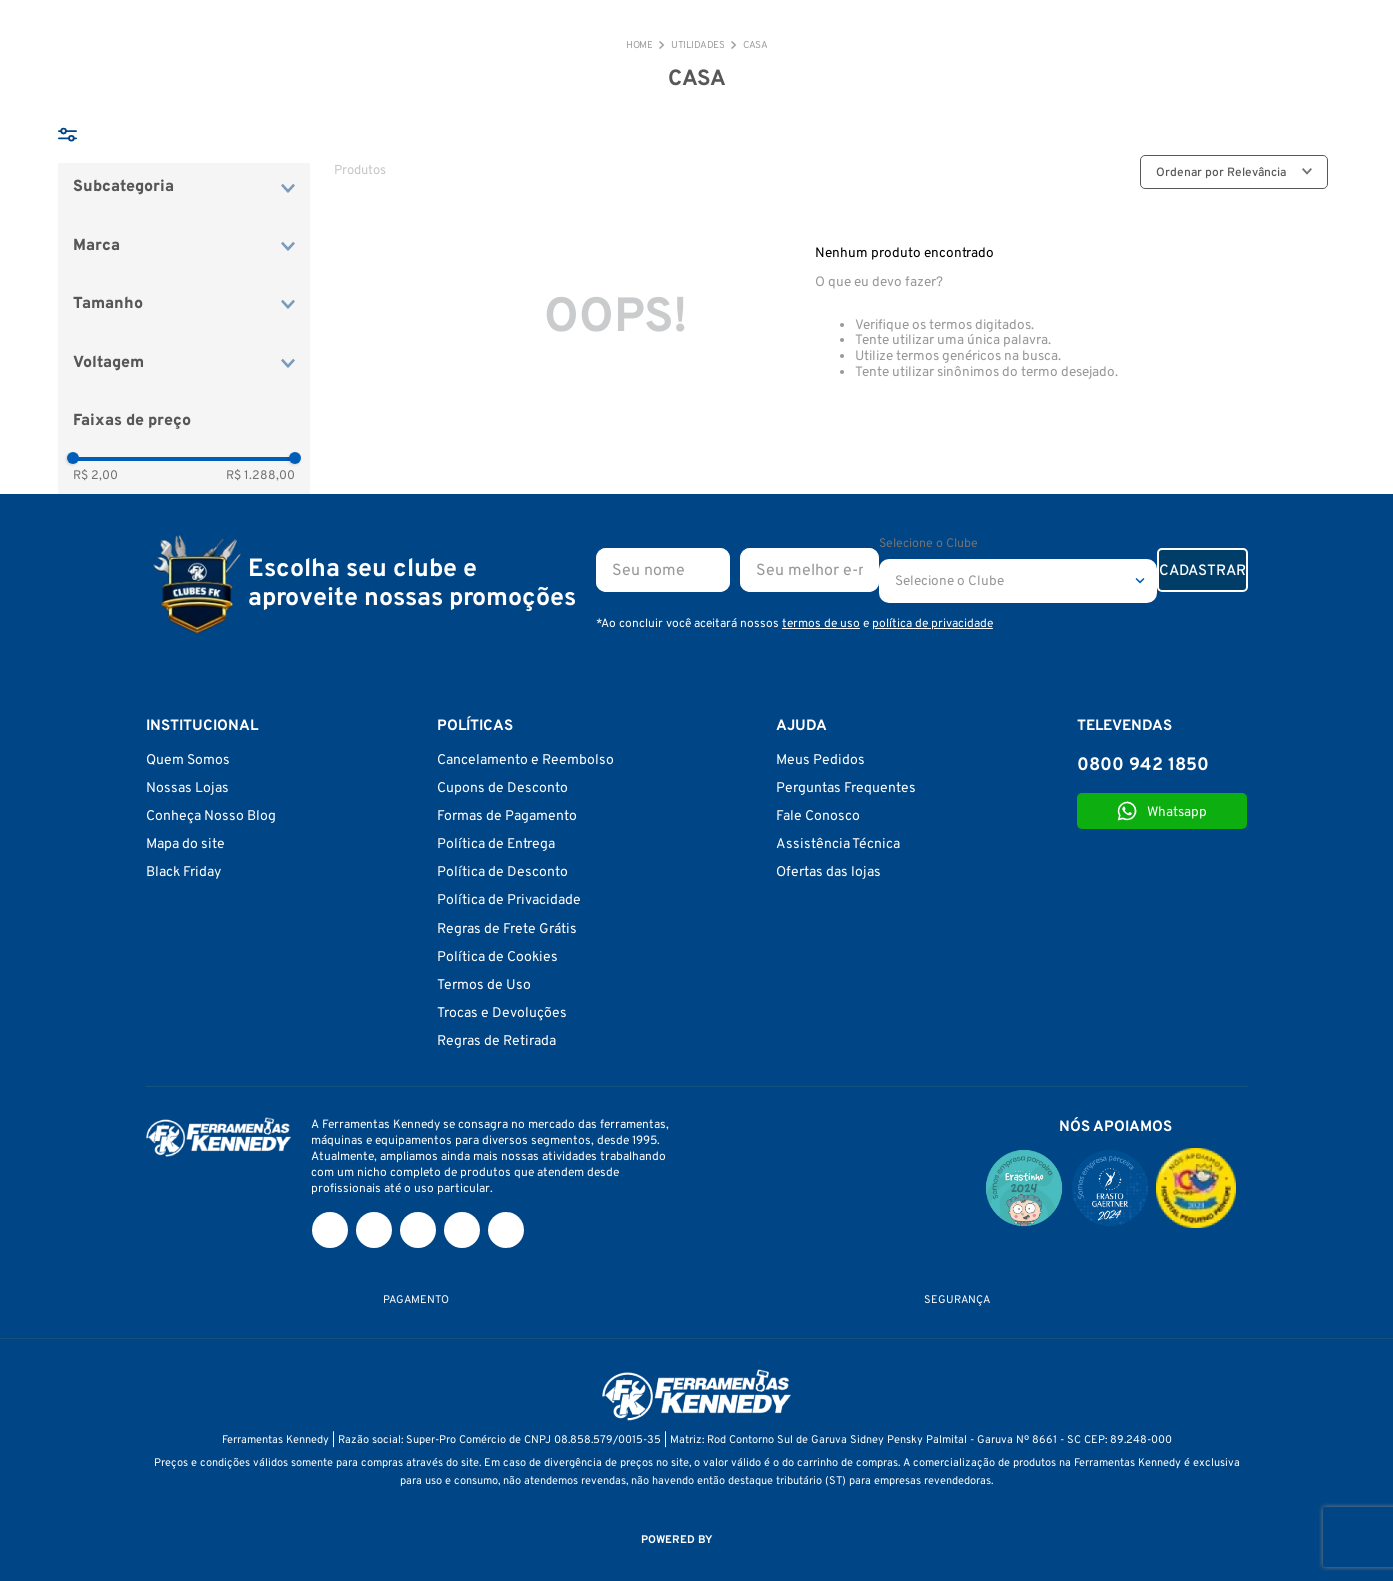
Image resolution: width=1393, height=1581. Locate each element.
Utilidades (697, 46)
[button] (184, 187)
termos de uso (821, 624)
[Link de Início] (639, 46)
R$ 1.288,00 (260, 476)
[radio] (1059, 172)
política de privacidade (932, 624)
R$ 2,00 (95, 476)
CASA (755, 46)
